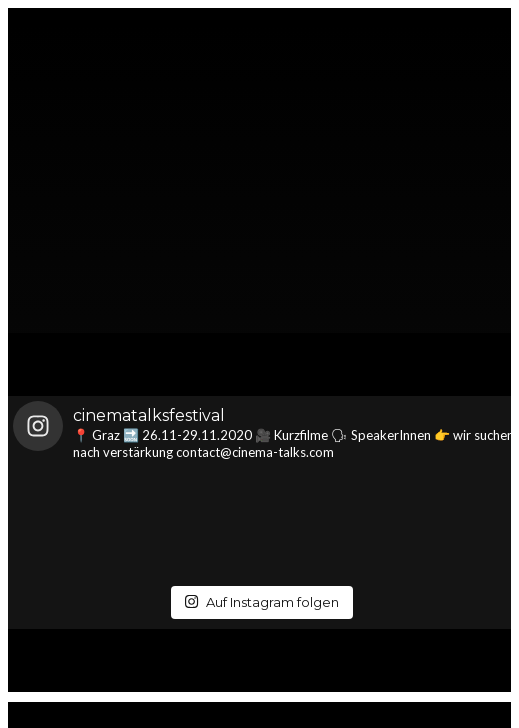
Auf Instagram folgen (261, 602)
